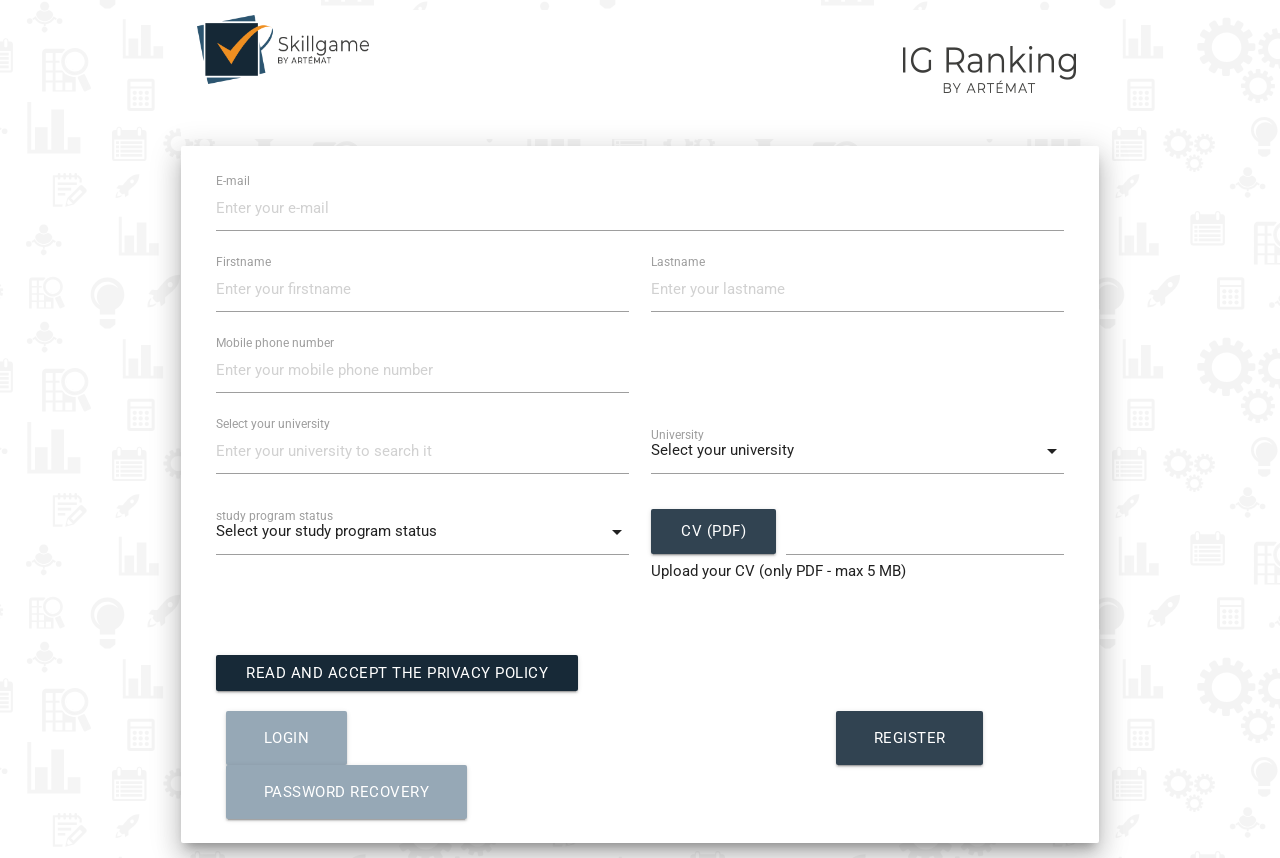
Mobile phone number (275, 343)
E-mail (233, 181)
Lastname (678, 262)
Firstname (243, 262)
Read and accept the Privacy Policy (397, 673)
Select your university (273, 424)
